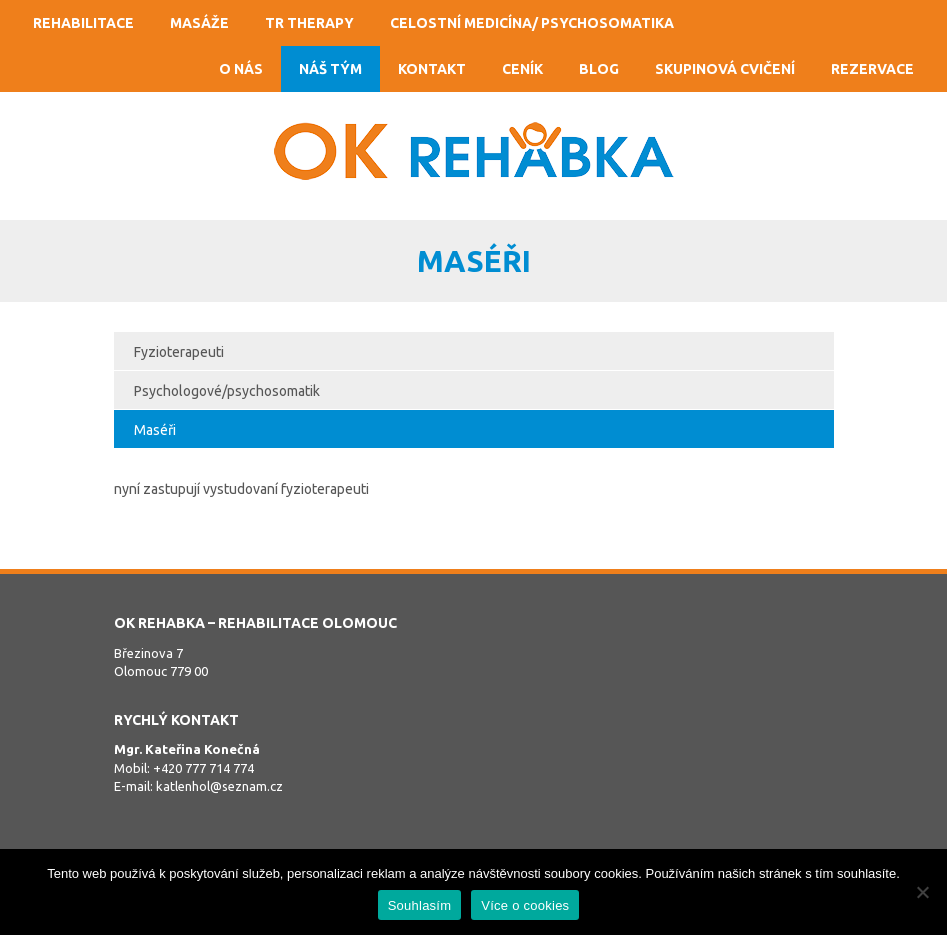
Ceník (522, 69)
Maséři (155, 430)
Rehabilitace (83, 23)
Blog (599, 69)
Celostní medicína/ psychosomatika (532, 23)
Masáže (199, 23)
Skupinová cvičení (725, 69)
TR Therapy (309, 23)
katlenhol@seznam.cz (219, 786)
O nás (241, 69)
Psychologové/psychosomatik (227, 391)
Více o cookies (525, 905)
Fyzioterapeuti (179, 352)
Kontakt (432, 69)
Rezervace (872, 69)
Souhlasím (420, 905)
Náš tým (330, 69)
